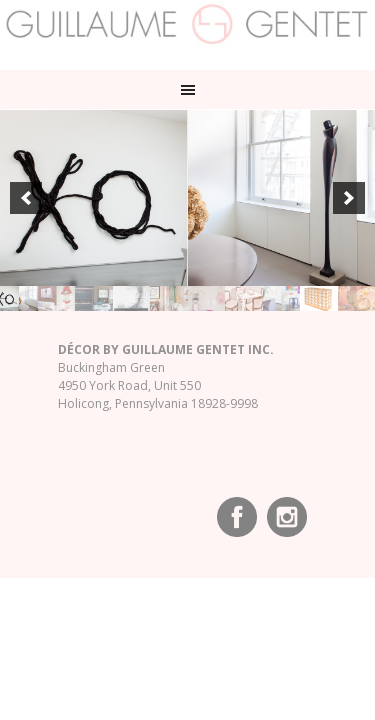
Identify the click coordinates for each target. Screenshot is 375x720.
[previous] (26, 198)
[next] (349, 198)
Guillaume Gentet (187, 30)
